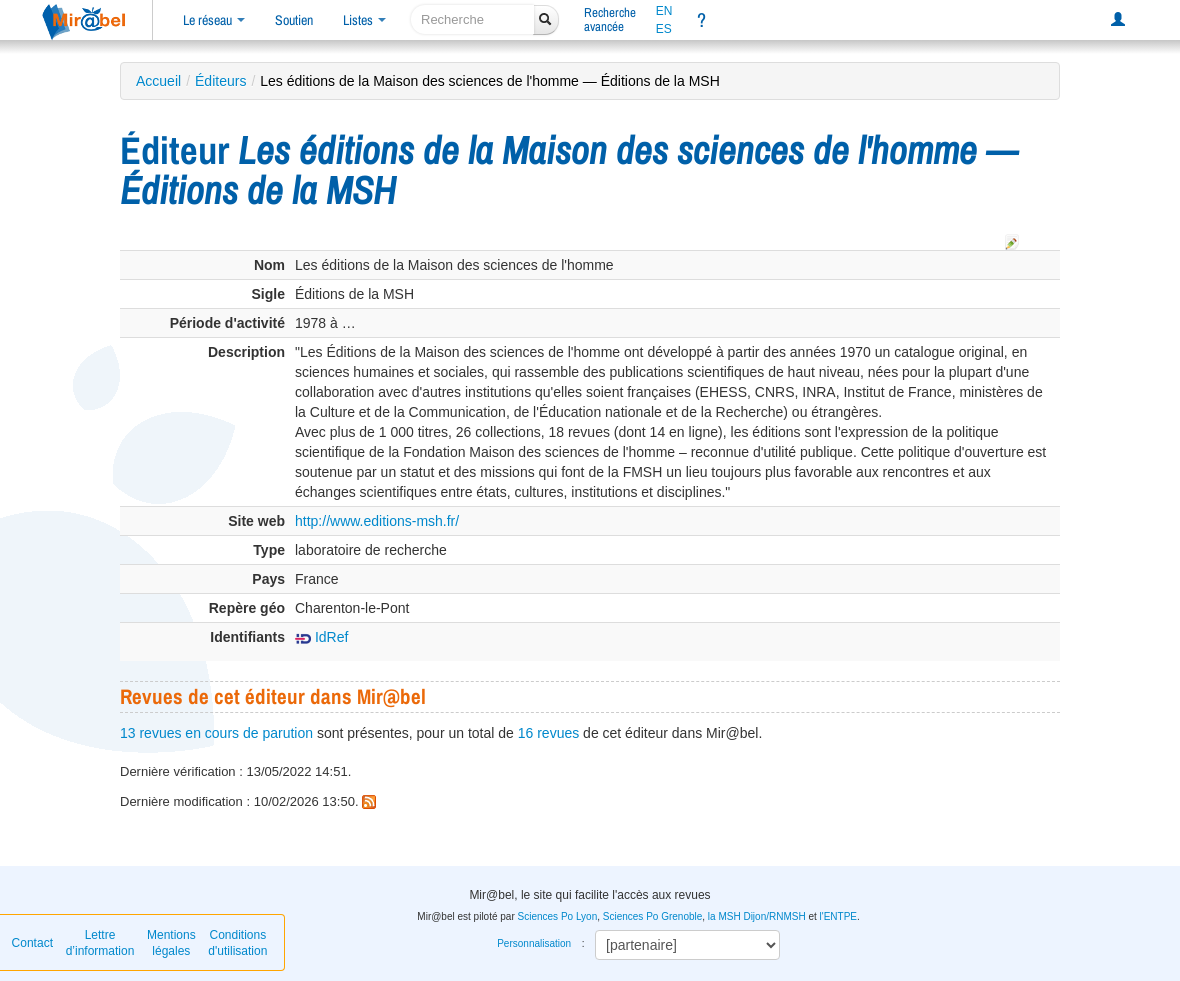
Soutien (294, 20)
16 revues (548, 733)
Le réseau (214, 20)
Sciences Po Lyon (558, 916)
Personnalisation (534, 943)
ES (664, 29)
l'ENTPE (838, 916)
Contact (32, 943)
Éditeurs (220, 81)
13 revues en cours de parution (216, 733)
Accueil (158, 81)
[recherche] (472, 19)
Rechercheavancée (610, 19)
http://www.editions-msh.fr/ (377, 521)
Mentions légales (171, 943)
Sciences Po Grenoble (653, 916)
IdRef (321, 637)
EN (664, 11)
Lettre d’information (100, 943)
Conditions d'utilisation (237, 943)
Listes (364, 20)
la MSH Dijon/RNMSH (757, 916)
